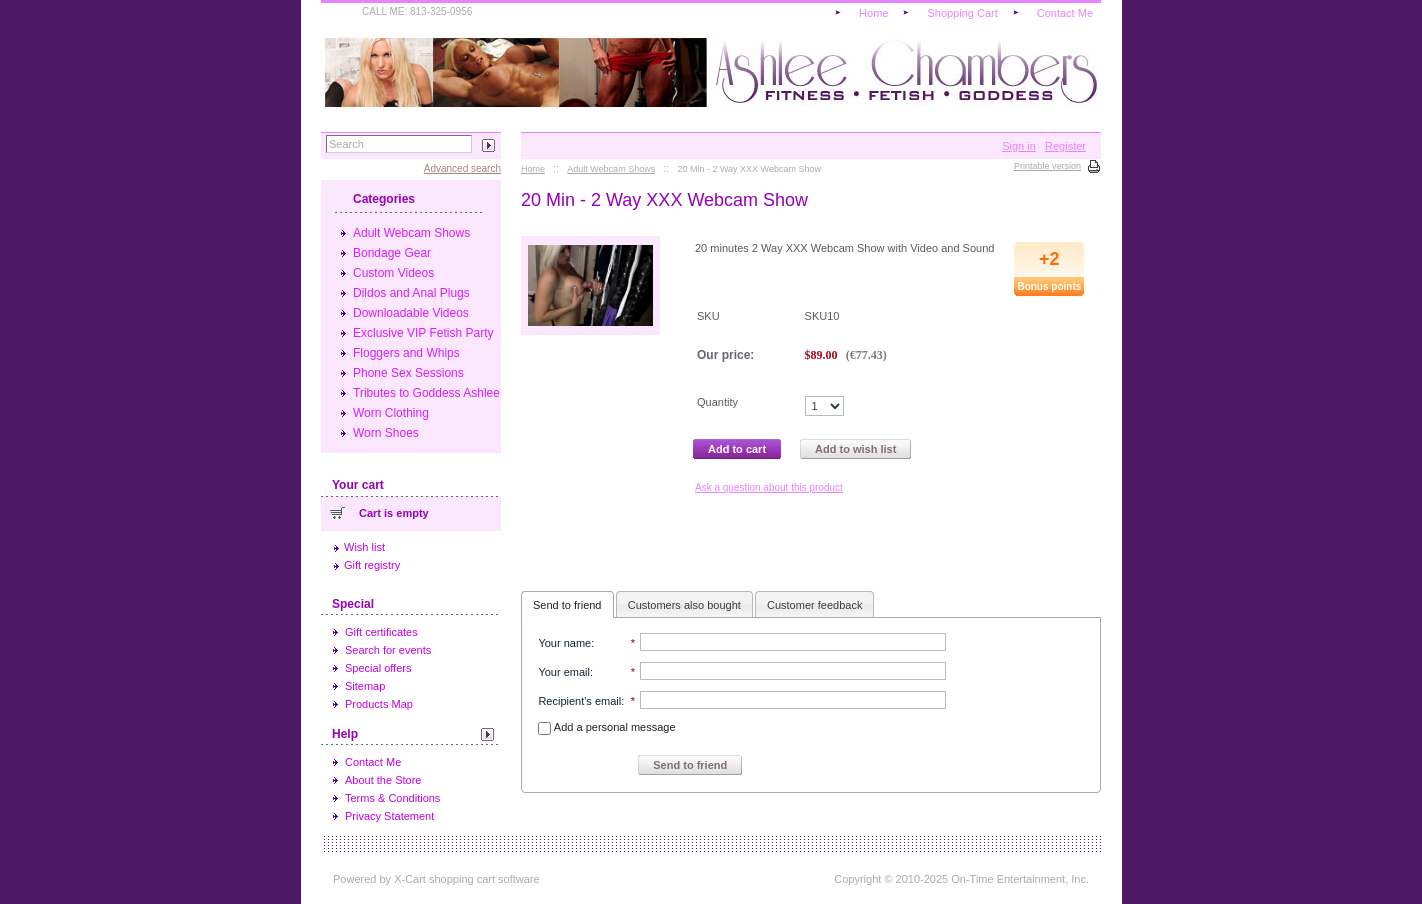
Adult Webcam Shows (411, 233)
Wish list (364, 547)
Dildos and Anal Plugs (411, 293)
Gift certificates (381, 632)
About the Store (383, 780)
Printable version (1047, 166)
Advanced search (462, 168)
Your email (564, 672)
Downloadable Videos (411, 313)
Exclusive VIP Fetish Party (423, 333)
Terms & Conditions (392, 798)
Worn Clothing (391, 413)
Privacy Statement (389, 816)
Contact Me (373, 762)
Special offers (378, 668)
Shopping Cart (962, 13)
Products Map (379, 704)
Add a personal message (606, 727)
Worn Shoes (386, 433)
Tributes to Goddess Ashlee (426, 393)
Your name (564, 643)
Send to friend (567, 605)
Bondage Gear (392, 253)
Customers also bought (684, 605)
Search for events (388, 650)
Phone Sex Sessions (408, 373)
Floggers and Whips (406, 353)
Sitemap (365, 686)
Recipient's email (579, 701)
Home (873, 13)
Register (1065, 146)
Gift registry (372, 565)
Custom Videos (393, 273)
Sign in (1019, 146)
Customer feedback (814, 605)
